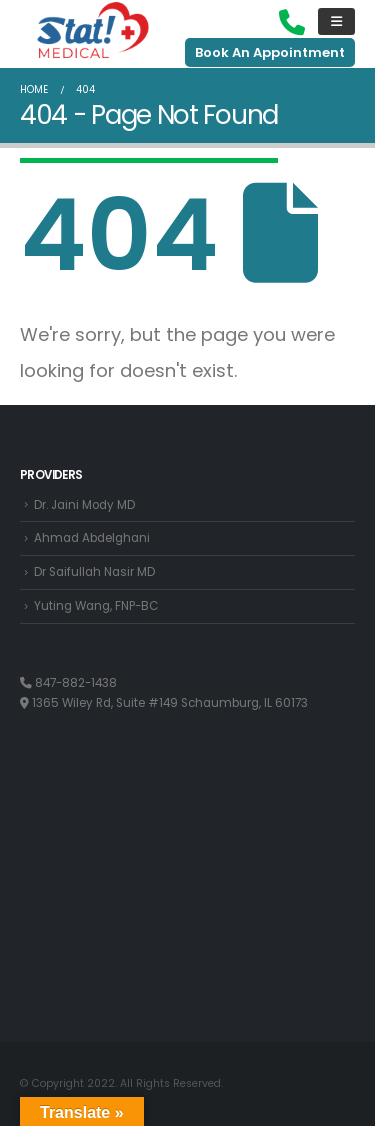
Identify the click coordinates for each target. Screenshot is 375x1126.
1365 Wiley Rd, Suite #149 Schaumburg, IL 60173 (164, 703)
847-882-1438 (68, 683)
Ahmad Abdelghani (92, 538)
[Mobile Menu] (336, 21)
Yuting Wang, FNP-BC (96, 606)
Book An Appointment (270, 52)
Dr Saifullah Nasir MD (94, 572)
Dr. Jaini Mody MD (84, 505)
